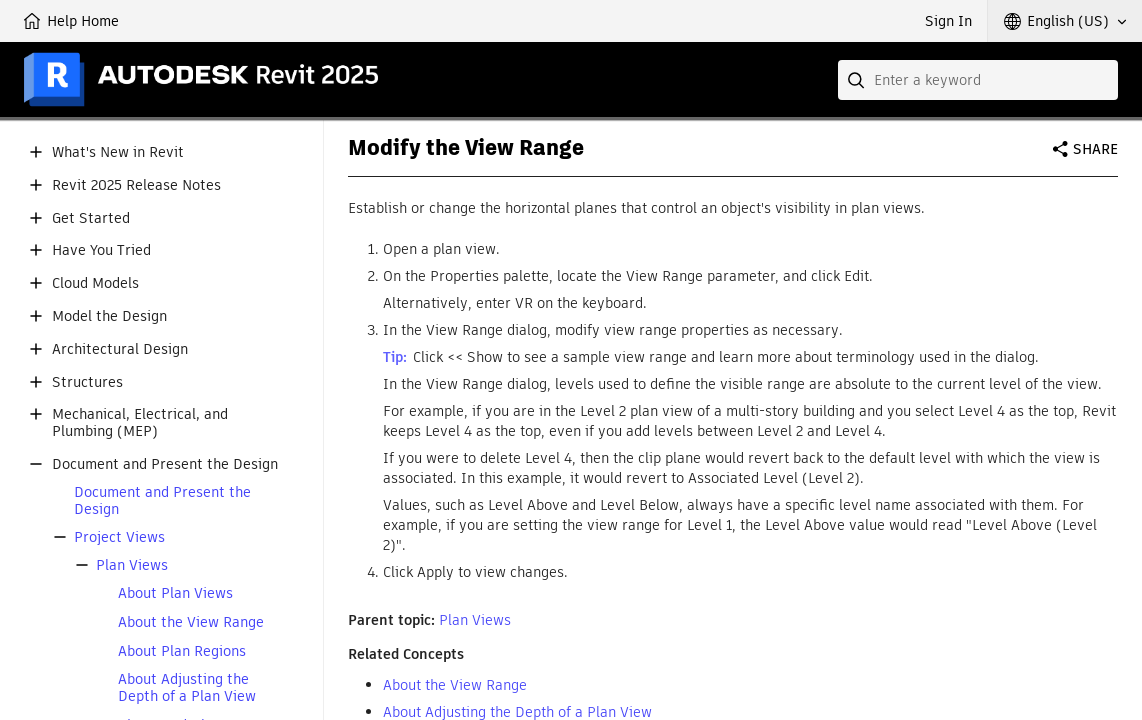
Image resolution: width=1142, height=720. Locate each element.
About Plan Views (175, 593)
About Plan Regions (182, 651)
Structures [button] (87, 382)
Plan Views (132, 565)
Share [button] (1095, 149)
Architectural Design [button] (120, 349)
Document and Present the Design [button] (165, 464)
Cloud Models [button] (95, 283)
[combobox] (978, 80)
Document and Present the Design (162, 501)
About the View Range (191, 622)
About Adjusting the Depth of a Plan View (187, 688)
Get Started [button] (91, 218)
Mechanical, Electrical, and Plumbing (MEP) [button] (140, 423)
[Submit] (858, 80)
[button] (1065, 21)
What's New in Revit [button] (118, 152)
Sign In (948, 21)
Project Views (119, 537)
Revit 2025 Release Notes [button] (136, 185)
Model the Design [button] (109, 316)
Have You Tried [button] (101, 250)
